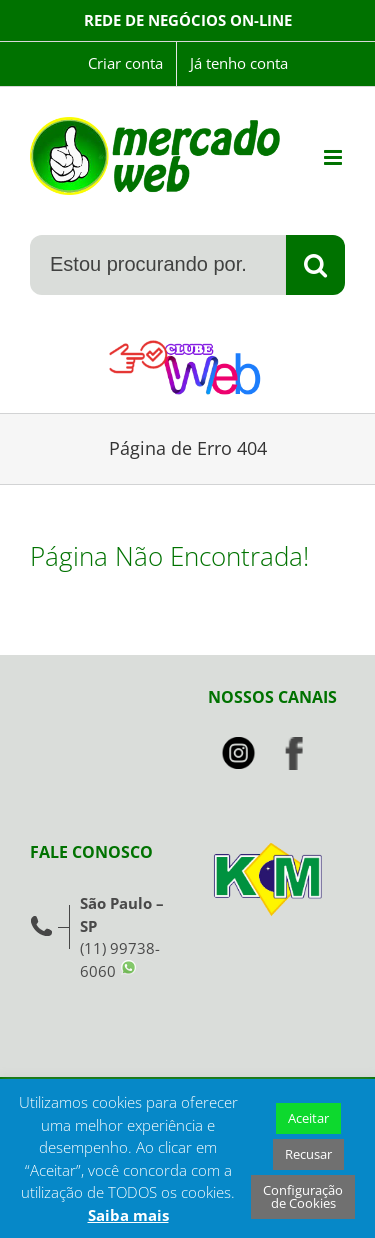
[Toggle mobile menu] (334, 157)
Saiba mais (128, 1215)
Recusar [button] (308, 1154)
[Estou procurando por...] (157, 265)
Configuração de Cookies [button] (303, 1196)
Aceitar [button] (308, 1118)
